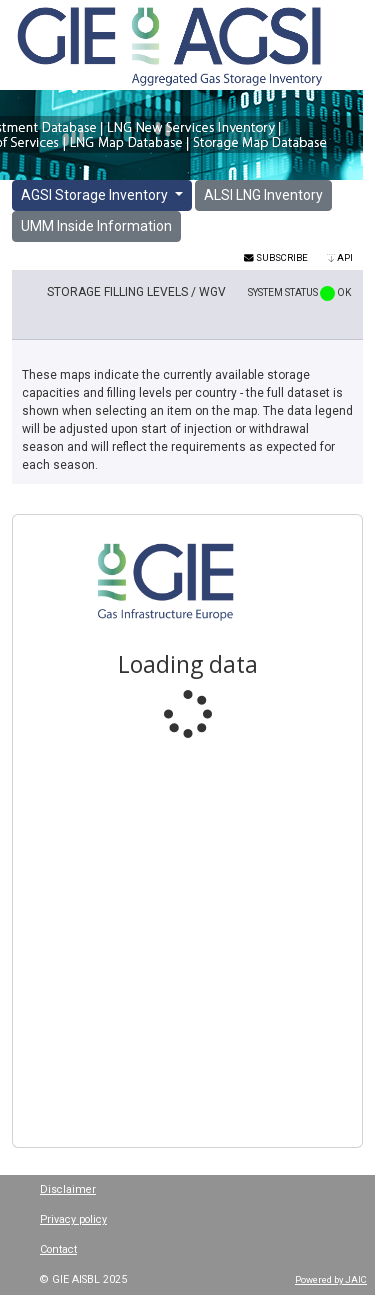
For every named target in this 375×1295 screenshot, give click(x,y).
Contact (58, 1249)
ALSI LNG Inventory (263, 195)
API (340, 257)
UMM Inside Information (96, 226)
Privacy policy (73, 1219)
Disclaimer (68, 1189)
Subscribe (276, 257)
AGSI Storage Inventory (96, 195)
